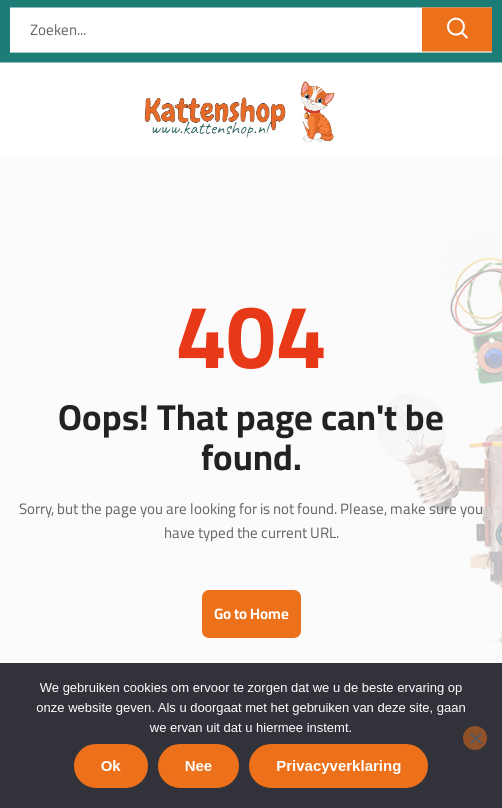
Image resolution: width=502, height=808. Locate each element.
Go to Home (251, 613)
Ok (111, 765)
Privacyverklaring (338, 765)
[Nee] (475, 738)
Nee (199, 765)
